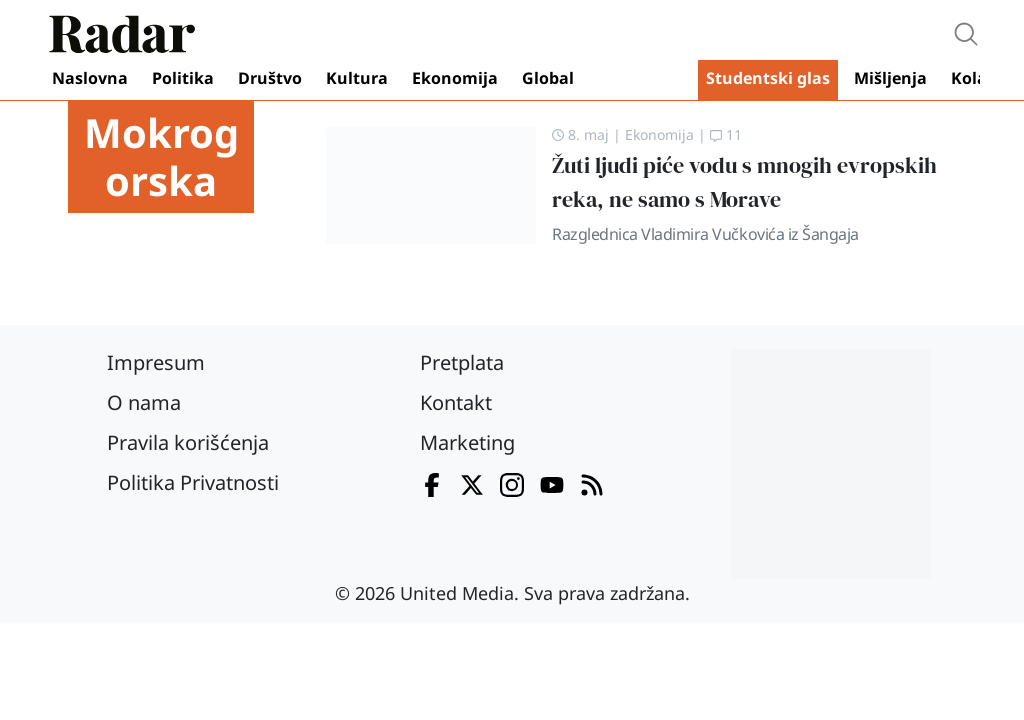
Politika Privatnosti (193, 482)
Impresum (156, 362)
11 (726, 134)
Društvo (270, 78)
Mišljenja (890, 78)
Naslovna (90, 78)
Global (548, 78)
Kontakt (456, 402)
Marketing (467, 442)
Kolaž (973, 78)
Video (640, 80)
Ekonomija (455, 78)
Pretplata (462, 362)
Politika (183, 78)
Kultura (357, 78)
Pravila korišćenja (188, 442)
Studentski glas (768, 78)
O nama (144, 402)
